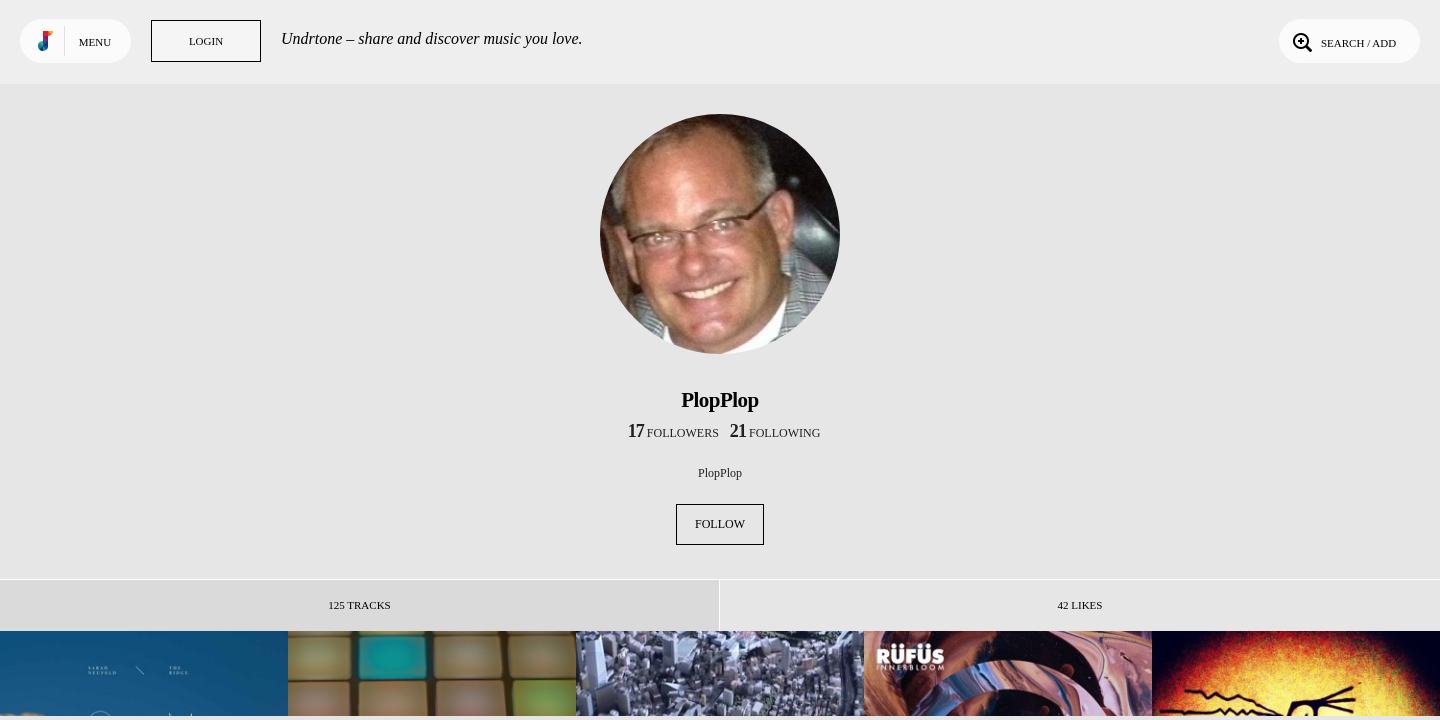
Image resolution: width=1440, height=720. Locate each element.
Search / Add (1342, 41)
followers (673, 433)
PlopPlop (720, 473)
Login (206, 41)
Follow (720, 524)
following (775, 433)
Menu (95, 42)
